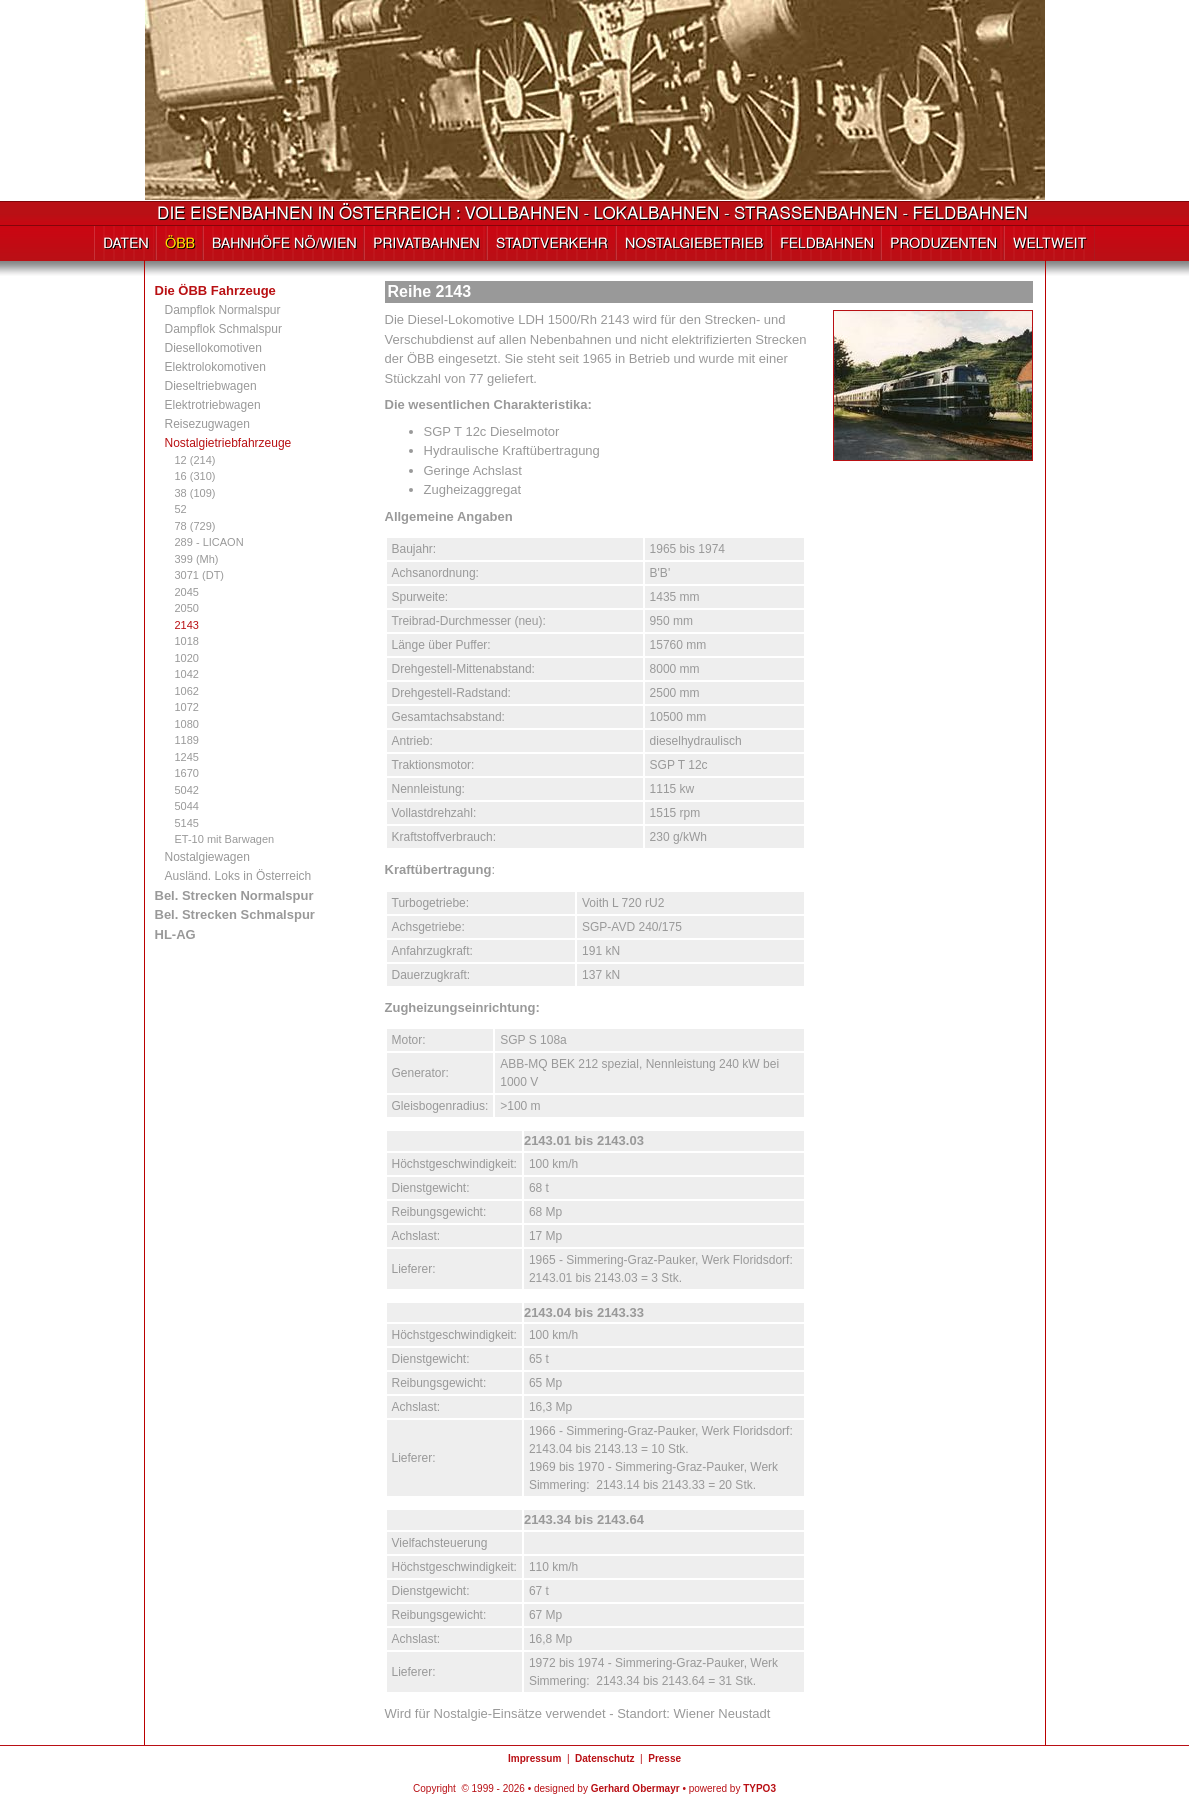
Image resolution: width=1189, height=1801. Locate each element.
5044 (187, 806)
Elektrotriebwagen (213, 405)
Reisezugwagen (207, 424)
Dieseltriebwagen (211, 386)
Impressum (534, 1758)
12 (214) (195, 460)
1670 (187, 773)
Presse (664, 1758)
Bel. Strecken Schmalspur (235, 914)
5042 (187, 790)
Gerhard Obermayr (635, 1788)
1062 (187, 691)
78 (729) (195, 526)
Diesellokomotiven (213, 348)
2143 (187, 625)
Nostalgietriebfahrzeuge (228, 443)
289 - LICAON (209, 542)
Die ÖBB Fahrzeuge (215, 290)
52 (181, 509)
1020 (187, 658)
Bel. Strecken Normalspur (234, 895)
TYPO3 (759, 1788)
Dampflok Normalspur (223, 310)
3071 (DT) (200, 575)
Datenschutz (604, 1758)
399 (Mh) (197, 559)
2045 (187, 592)
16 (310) (195, 476)
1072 (187, 707)
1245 (187, 757)
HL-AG (175, 934)
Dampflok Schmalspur (223, 329)
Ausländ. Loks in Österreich (238, 876)
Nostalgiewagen (207, 857)
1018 (187, 641)
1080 (187, 724)
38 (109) (195, 493)
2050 (187, 608)
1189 (187, 740)
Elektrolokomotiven (215, 367)
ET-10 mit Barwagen (225, 839)
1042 (187, 674)
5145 (187, 823)
